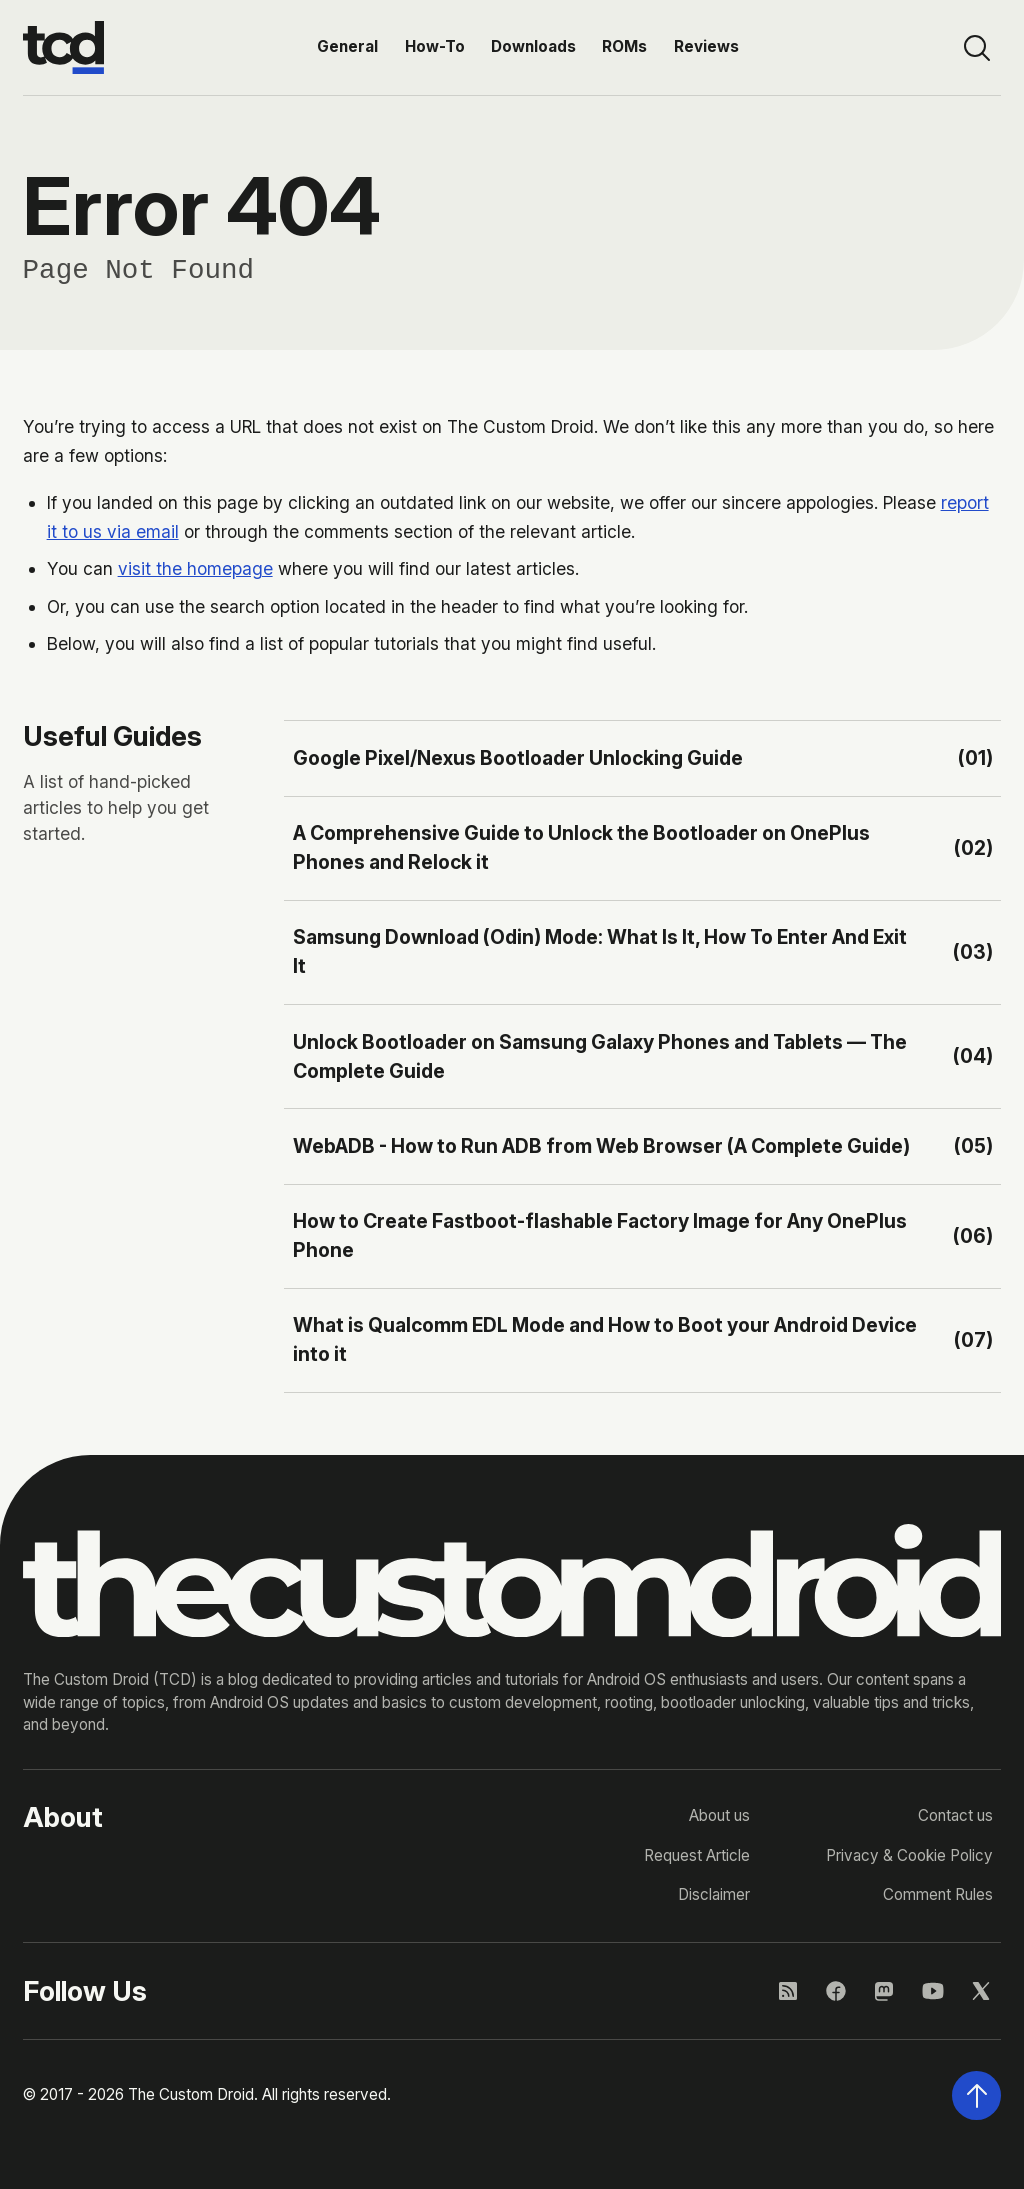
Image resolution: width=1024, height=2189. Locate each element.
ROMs (624, 46)
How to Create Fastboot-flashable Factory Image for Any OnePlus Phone (600, 1235)
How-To (435, 46)
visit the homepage (195, 568)
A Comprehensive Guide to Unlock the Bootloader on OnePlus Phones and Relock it (581, 847)
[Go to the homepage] (63, 48)
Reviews (706, 46)
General (347, 46)
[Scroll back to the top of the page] (976, 2095)
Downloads (533, 46)
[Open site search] (976, 47)
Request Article (697, 1855)
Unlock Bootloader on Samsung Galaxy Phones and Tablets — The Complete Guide (600, 1056)
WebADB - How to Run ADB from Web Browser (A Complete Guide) (601, 1146)
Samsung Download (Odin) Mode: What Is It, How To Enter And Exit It (600, 951)
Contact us (955, 1815)
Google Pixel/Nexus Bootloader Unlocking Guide (518, 758)
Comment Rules (938, 1894)
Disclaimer (714, 1894)
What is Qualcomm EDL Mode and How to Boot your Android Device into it (605, 1339)
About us (719, 1815)
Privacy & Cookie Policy (909, 1855)
